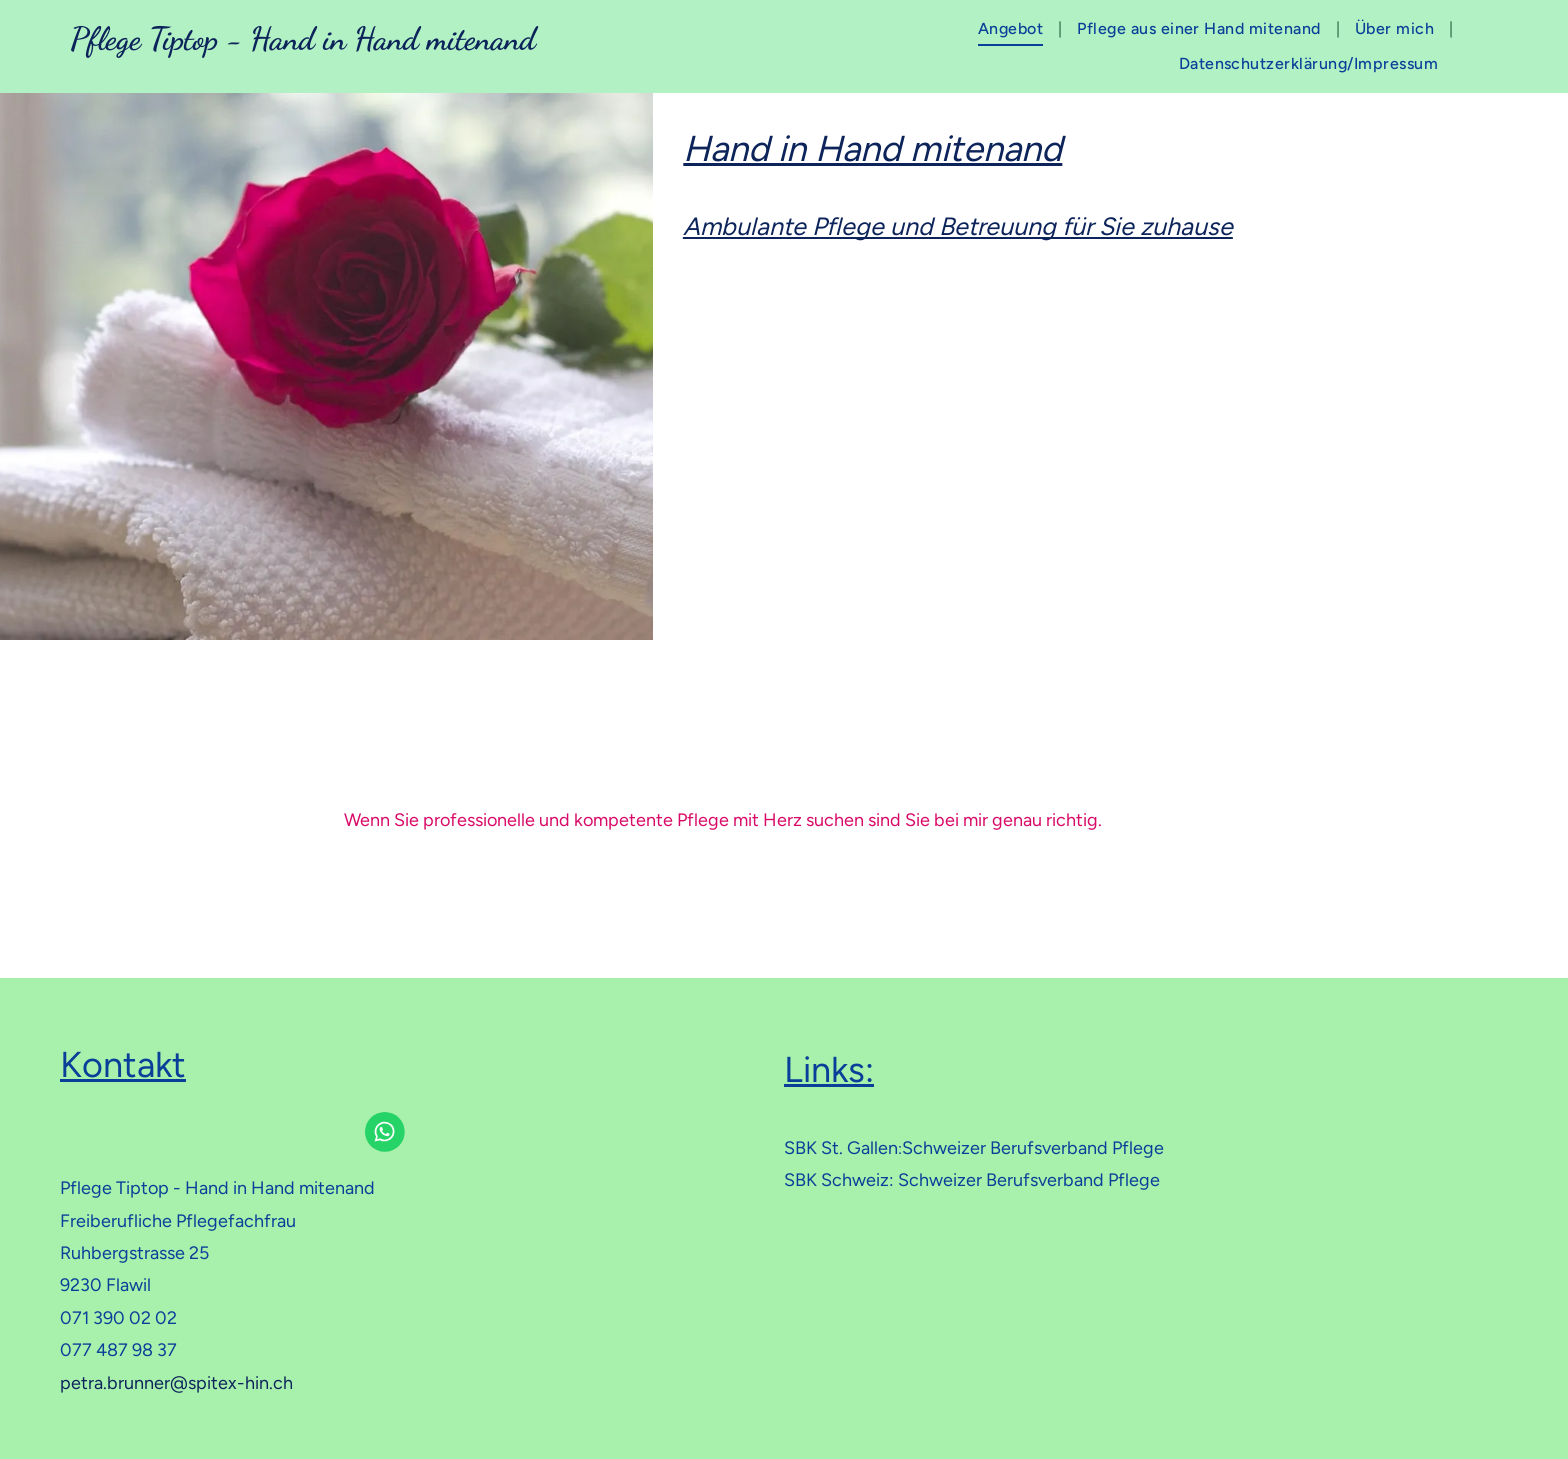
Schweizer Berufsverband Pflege (1033, 1148)
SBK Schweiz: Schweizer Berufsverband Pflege (972, 1180)
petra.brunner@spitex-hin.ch (176, 1383)
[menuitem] (1012, 29)
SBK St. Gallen (841, 1148)
